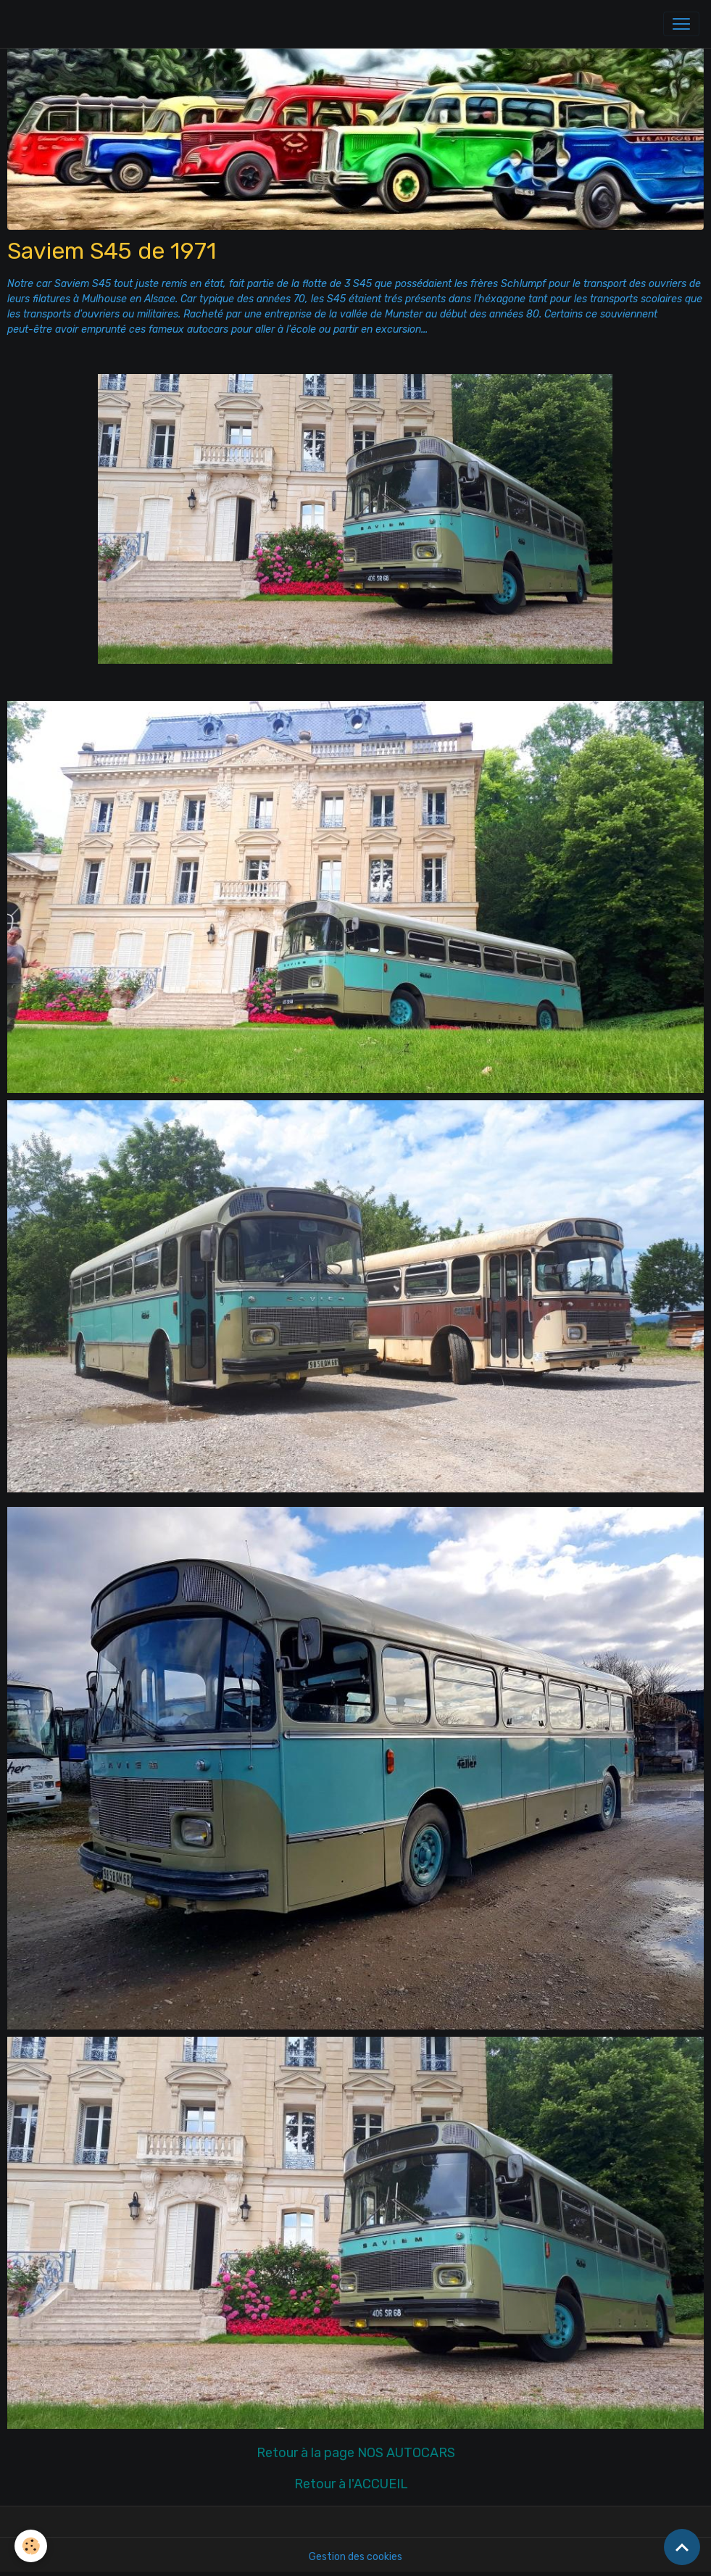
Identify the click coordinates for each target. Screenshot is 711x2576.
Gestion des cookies (355, 2557)
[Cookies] (30, 2546)
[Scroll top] (682, 2547)
